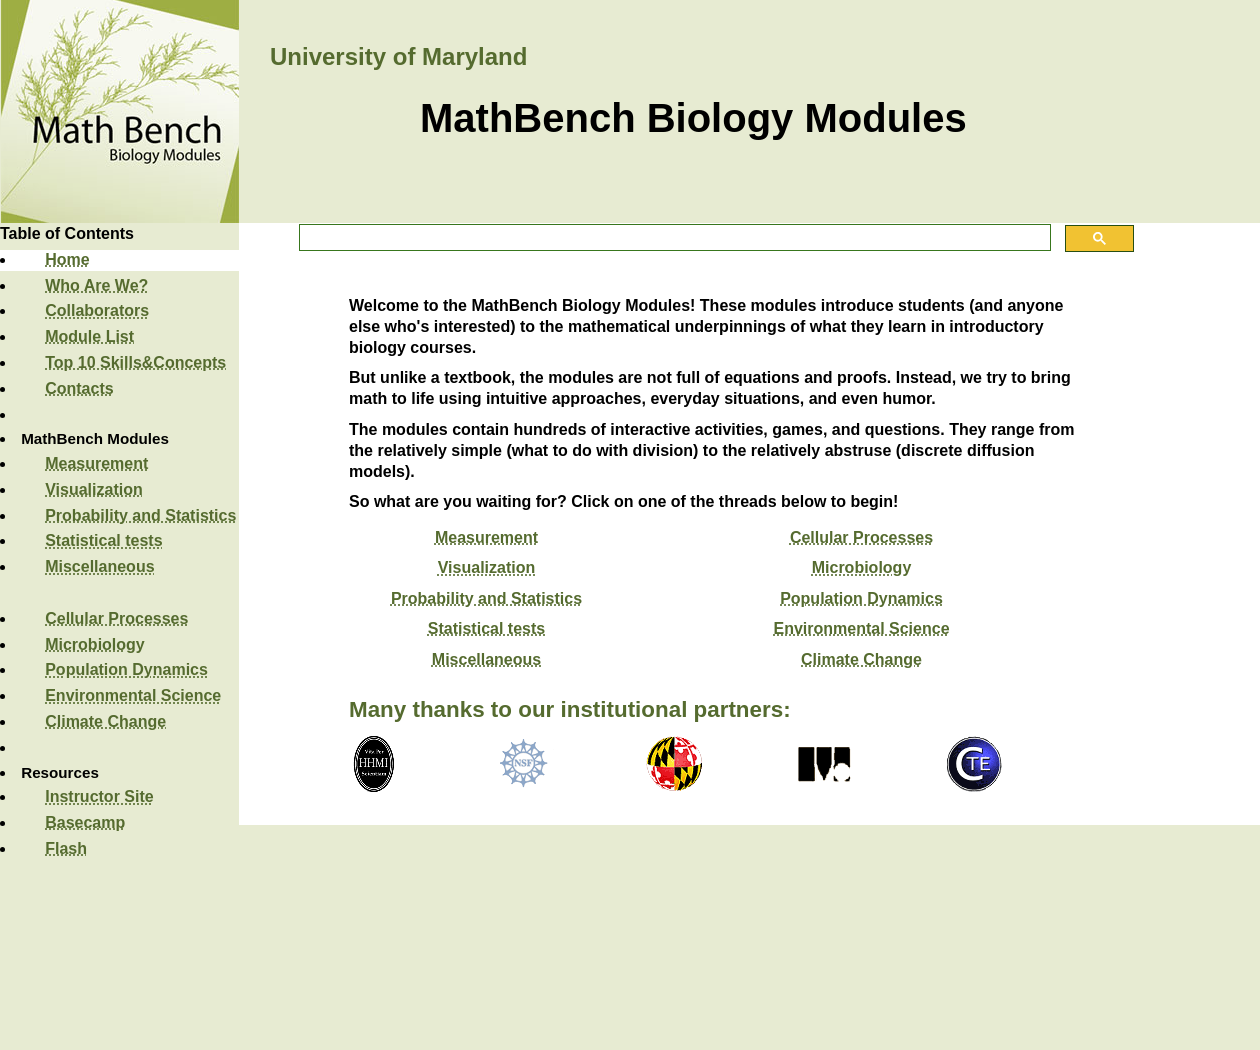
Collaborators (97, 310)
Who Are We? (96, 285)
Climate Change (105, 721)
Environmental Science (133, 695)
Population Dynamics (126, 669)
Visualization (94, 489)
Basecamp (85, 822)
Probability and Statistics (140, 515)
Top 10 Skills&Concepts (135, 362)
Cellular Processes (116, 618)
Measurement (96, 463)
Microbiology (95, 644)
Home (67, 259)
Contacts (79, 388)
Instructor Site (99, 796)
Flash (66, 848)
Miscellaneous (99, 566)
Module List (89, 336)
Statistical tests (103, 540)
